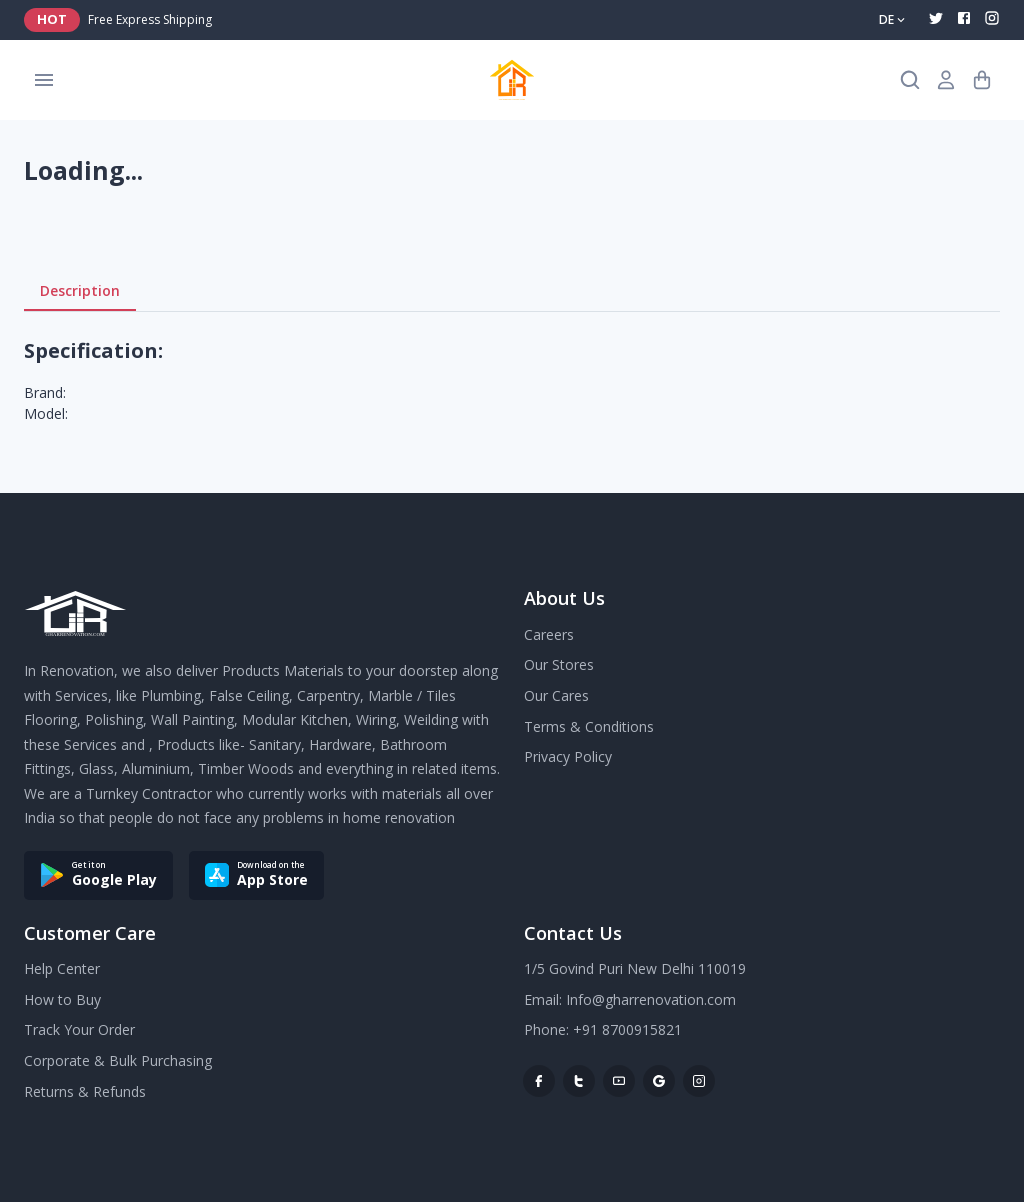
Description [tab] (80, 291)
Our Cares (556, 695)
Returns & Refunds (85, 1091)
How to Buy (62, 999)
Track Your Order (79, 1029)
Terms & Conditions (589, 726)
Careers (549, 634)
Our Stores (559, 664)
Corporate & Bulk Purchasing (118, 1060)
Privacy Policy (568, 756)
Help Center (62, 968)
